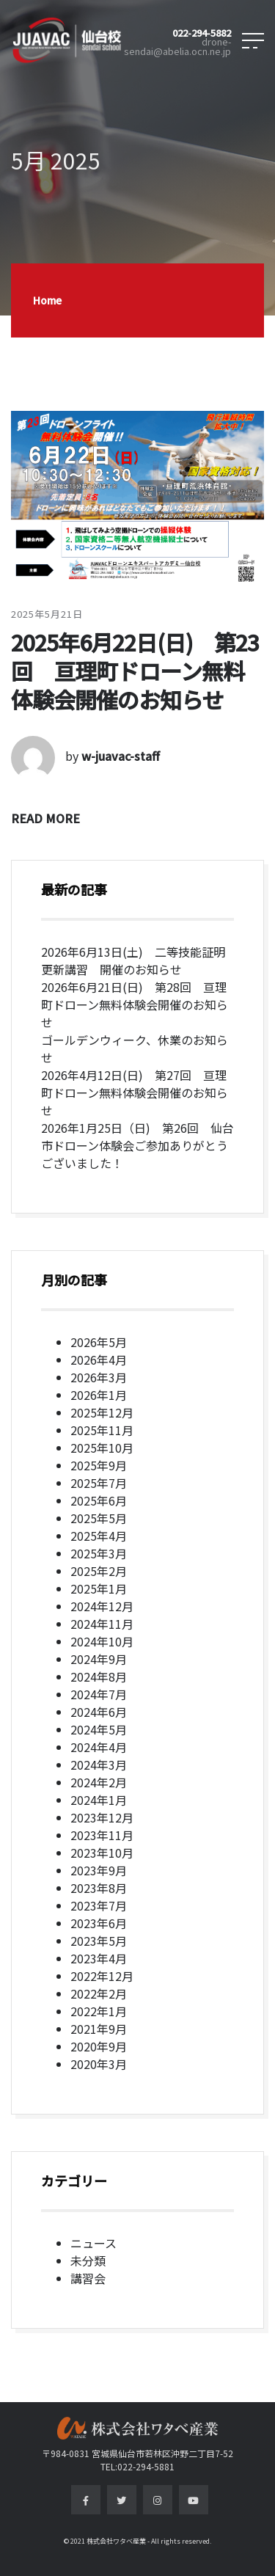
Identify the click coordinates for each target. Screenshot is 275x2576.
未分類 (88, 2260)
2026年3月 (98, 1377)
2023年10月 (101, 1852)
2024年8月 (98, 1676)
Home (47, 300)
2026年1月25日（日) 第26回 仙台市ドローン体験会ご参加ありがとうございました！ (137, 1145)
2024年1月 (98, 1800)
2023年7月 (98, 1905)
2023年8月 (98, 1888)
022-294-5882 (201, 32)
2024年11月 (101, 1623)
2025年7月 (98, 1483)
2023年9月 (98, 1870)
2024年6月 (98, 1712)
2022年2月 (98, 1993)
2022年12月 (101, 1976)
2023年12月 (101, 1817)
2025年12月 (101, 1412)
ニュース (93, 2243)
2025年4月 (98, 1535)
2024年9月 (98, 1659)
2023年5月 (98, 1940)
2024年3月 (98, 1764)
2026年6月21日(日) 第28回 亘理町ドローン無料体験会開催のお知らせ (134, 1004)
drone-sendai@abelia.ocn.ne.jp (177, 46)
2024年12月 (101, 1606)
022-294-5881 (146, 2466)
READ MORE (45, 818)
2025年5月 (98, 1518)
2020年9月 (98, 2046)
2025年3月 (98, 1553)
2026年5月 (98, 1342)
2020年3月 (98, 2064)
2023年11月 (101, 1835)
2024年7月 (98, 1694)
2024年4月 (98, 1747)
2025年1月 (98, 1588)
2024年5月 (98, 1729)
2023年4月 (98, 1958)
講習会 (88, 2278)
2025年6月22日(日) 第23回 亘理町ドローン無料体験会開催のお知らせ (135, 670)
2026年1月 (98, 1395)
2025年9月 (98, 1465)
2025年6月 (98, 1500)
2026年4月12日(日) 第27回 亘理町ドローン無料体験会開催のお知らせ (134, 1092)
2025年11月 (101, 1430)
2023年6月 (98, 1923)
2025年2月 (98, 1571)
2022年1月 (98, 2011)
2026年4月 (98, 1359)
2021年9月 (98, 2028)
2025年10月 (101, 1447)
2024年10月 (101, 1641)
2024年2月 (98, 1782)
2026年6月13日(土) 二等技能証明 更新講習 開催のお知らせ (139, 960)
